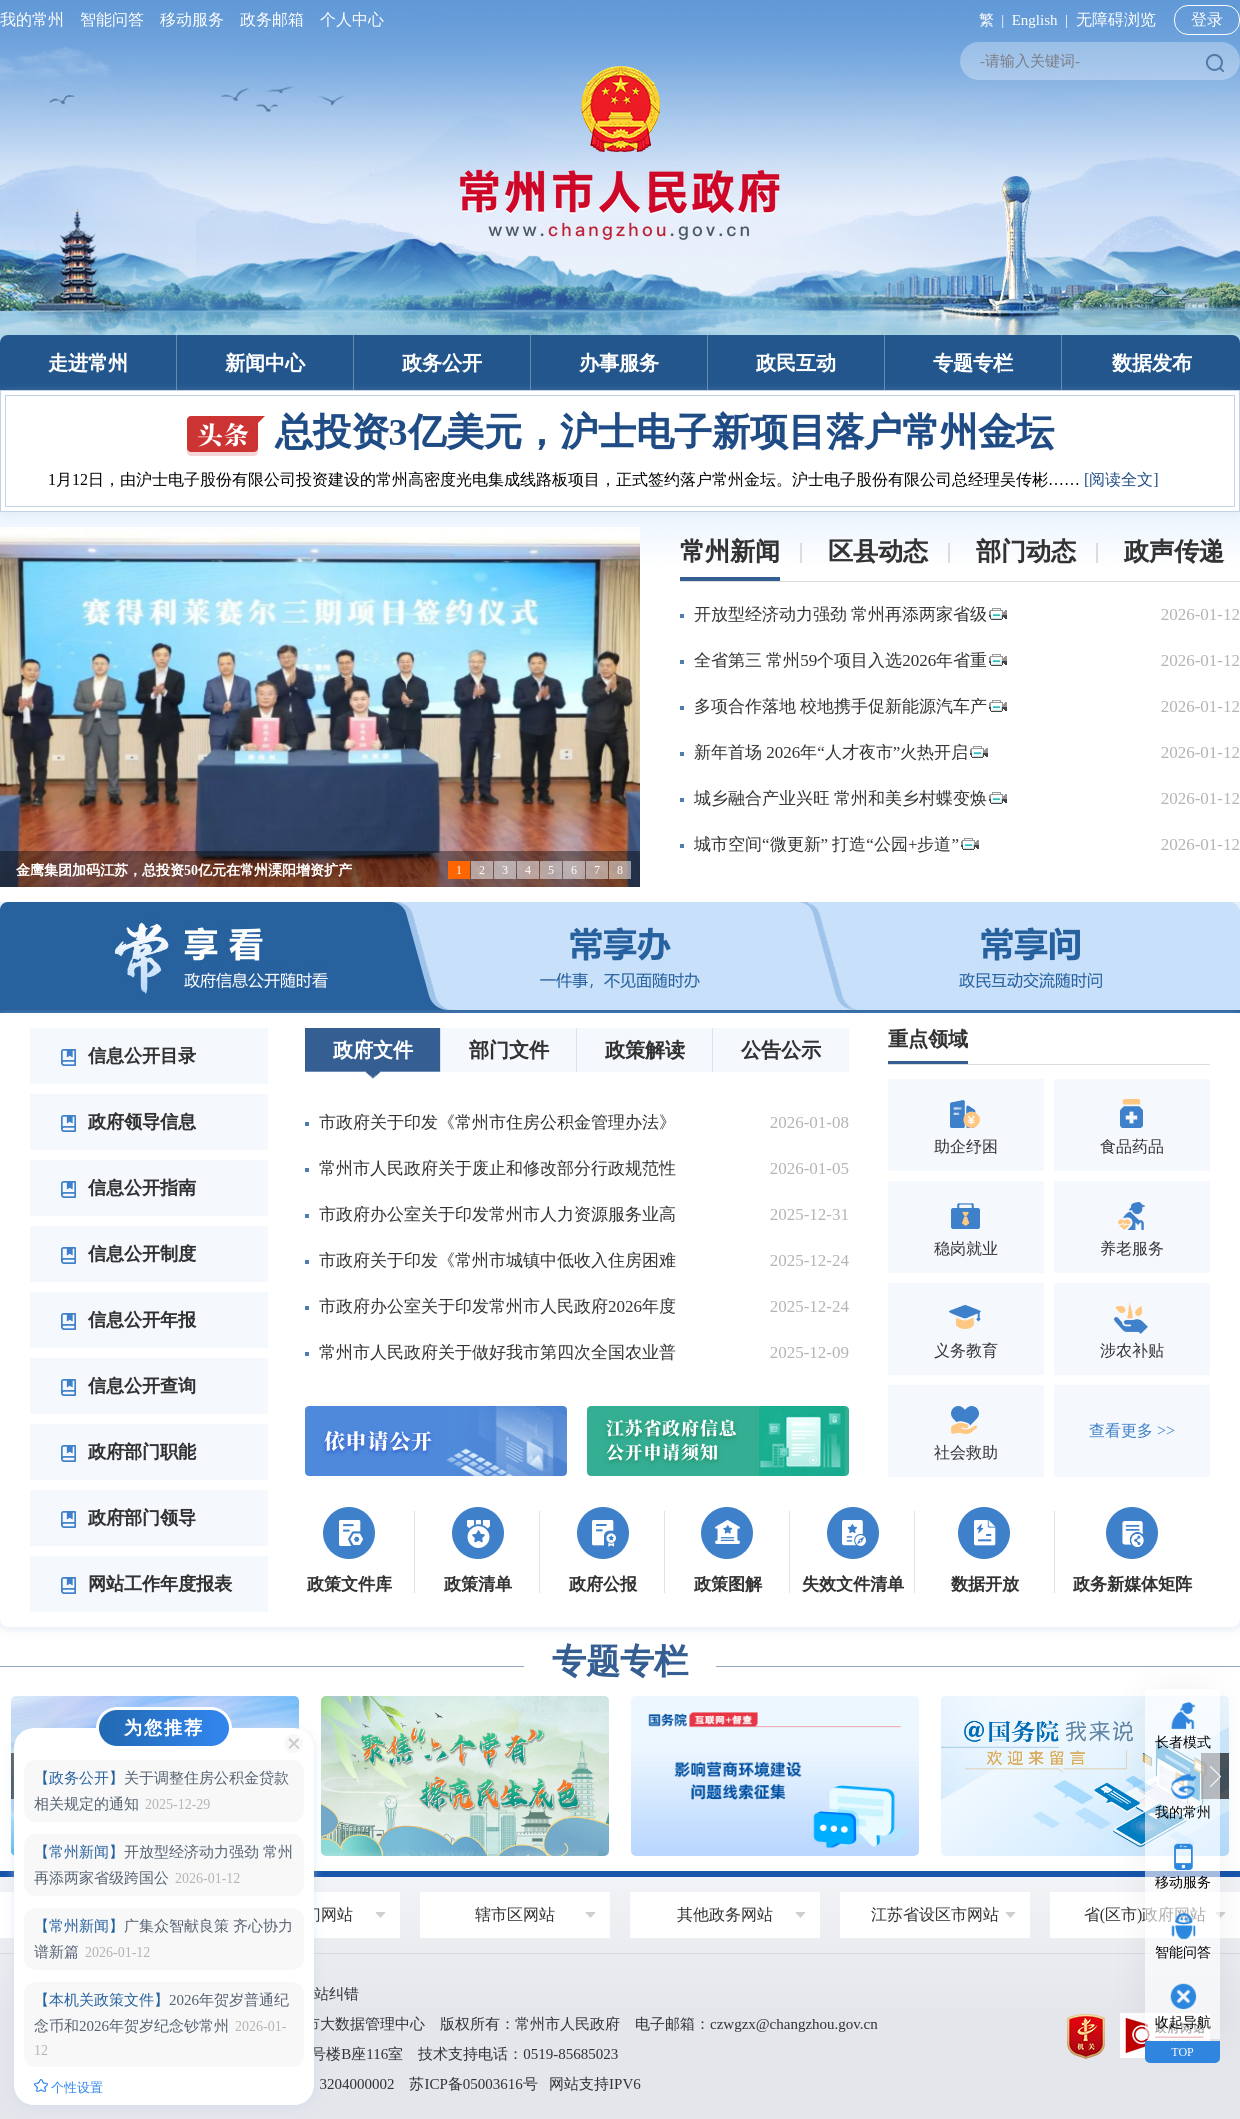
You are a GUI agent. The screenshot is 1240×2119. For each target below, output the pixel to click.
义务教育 (966, 1328)
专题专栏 (973, 363)
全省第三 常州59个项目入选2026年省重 (850, 660)
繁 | (987, 20)
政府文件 (373, 1050)
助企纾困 (966, 1124)
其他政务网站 (725, 1914)
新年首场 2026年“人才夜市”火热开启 (841, 752)
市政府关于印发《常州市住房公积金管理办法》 (497, 1122)
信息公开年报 (128, 1320)
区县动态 (878, 551)
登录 (1207, 19)
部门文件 (509, 1050)
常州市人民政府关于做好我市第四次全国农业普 (497, 1352)
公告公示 (781, 1050)
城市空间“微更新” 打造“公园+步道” (836, 844)
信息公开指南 (128, 1188)
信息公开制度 (128, 1254)
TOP (1182, 2052)
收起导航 (1183, 2022)
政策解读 (645, 1050)
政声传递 (1174, 551)
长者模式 (1183, 1742)
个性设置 (68, 2087)
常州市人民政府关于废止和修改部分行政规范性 (497, 1168)
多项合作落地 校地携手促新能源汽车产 (850, 706)
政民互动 (796, 363)
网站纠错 (329, 1994)
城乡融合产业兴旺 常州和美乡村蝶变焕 (850, 798)
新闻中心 (265, 363)
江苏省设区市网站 (935, 1914)
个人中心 (348, 19)
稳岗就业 (966, 1226)
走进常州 (88, 363)
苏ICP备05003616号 (473, 2084)
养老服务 (1132, 1226)
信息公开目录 (128, 1056)
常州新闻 (730, 551)
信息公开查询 (128, 1386)
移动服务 (192, 19)
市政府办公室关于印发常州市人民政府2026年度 (497, 1306)
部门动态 (1026, 551)
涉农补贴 (1132, 1328)
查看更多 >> (1132, 1430)
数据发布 (1152, 363)
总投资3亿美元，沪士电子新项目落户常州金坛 (620, 432)
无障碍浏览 (1116, 19)
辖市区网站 (515, 1914)
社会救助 (966, 1430)
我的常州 (36, 19)
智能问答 (112, 19)
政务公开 (442, 363)
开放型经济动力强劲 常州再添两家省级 (850, 614)
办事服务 (619, 363)
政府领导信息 (128, 1122)
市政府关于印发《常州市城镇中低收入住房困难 (497, 1260)
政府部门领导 (128, 1518)
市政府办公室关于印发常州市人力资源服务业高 (497, 1214)
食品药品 (1132, 1124)
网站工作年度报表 (146, 1584)
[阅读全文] (1121, 479)
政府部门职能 (128, 1452)
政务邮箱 (272, 19)
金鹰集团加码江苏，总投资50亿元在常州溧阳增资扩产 (184, 870)
